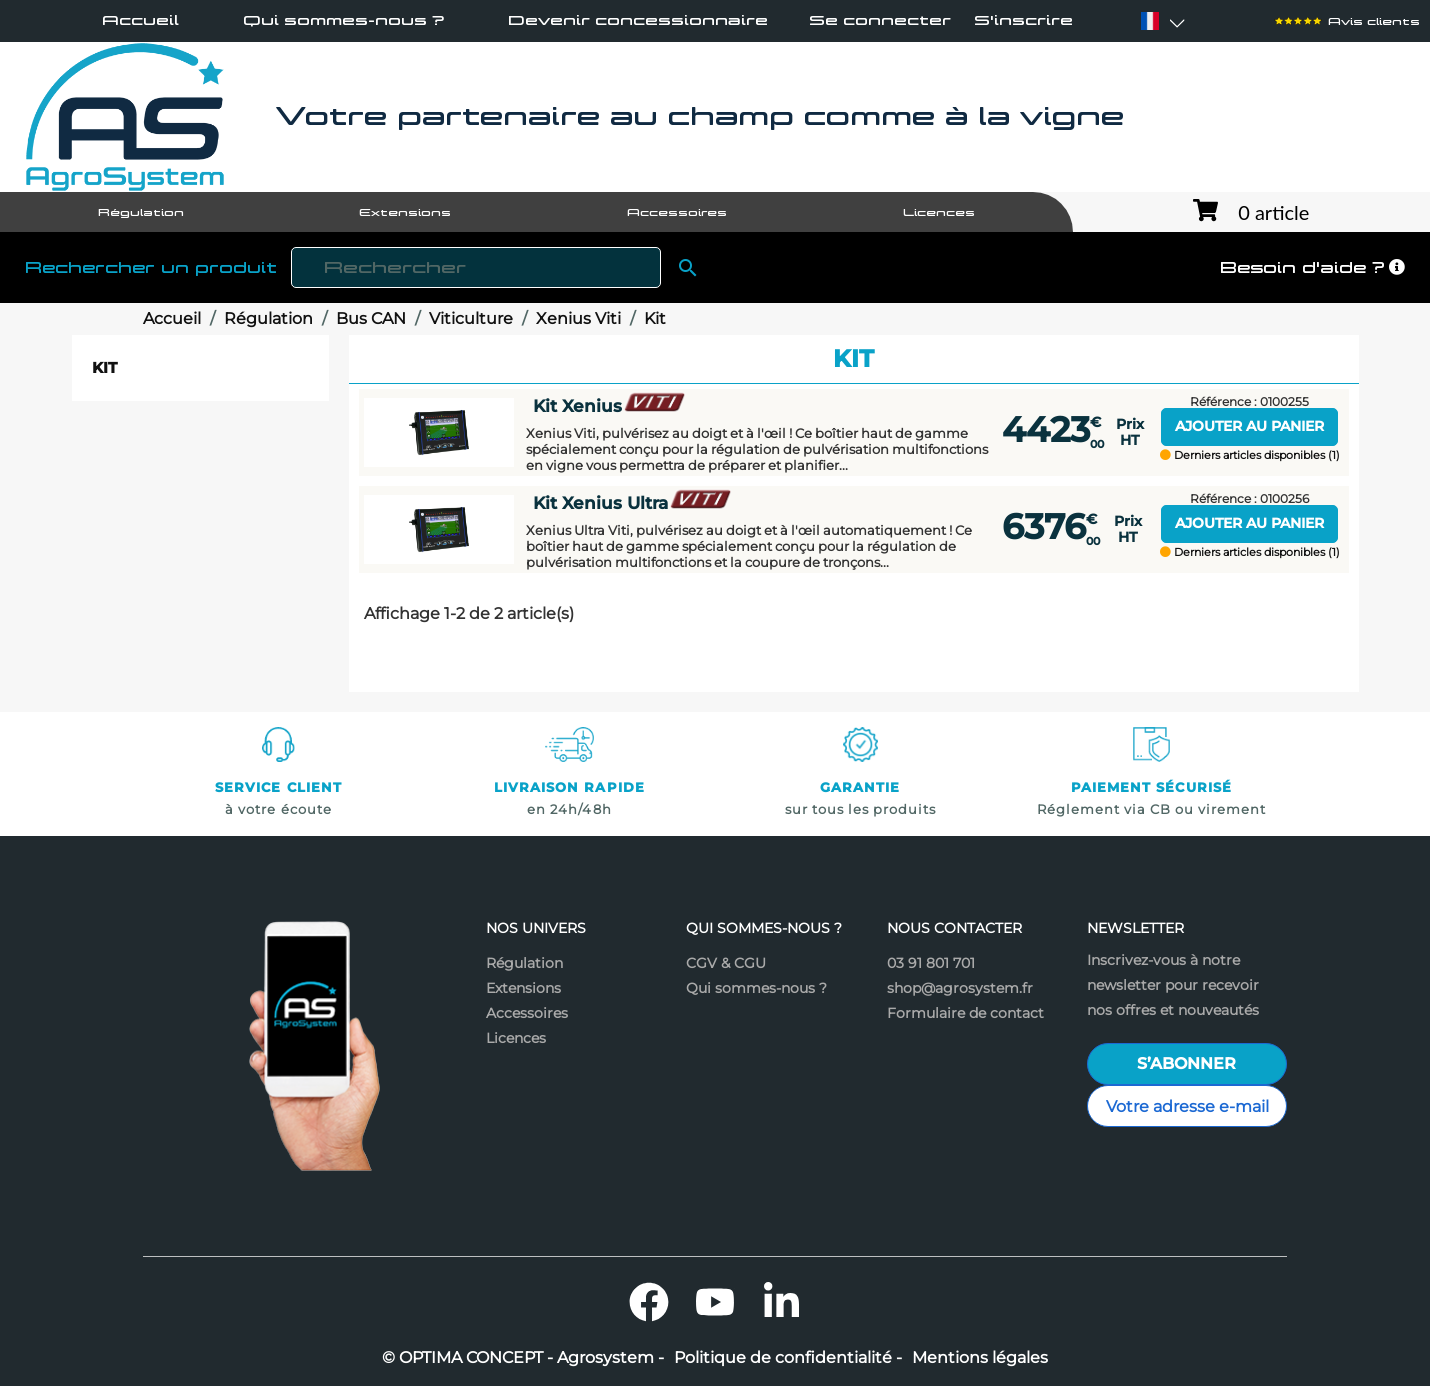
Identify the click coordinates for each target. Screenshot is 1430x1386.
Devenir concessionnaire (638, 20)
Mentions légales (980, 1358)
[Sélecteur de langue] (1150, 21)
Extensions (523, 988)
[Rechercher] (476, 267)
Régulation (524, 963)
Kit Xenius (610, 406)
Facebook (649, 1302)
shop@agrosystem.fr (960, 988)
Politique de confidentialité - (788, 1358)
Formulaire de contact (965, 1013)
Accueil (140, 20)
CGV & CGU (726, 963)
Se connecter (880, 20)
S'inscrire (1023, 20)
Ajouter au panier (1249, 426)
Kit (104, 367)
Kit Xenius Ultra (633, 503)
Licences (516, 1038)
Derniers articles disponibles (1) (1250, 455)
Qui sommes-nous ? (343, 20)
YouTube (715, 1302)
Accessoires (527, 1013)
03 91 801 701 (931, 963)
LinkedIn (781, 1302)
